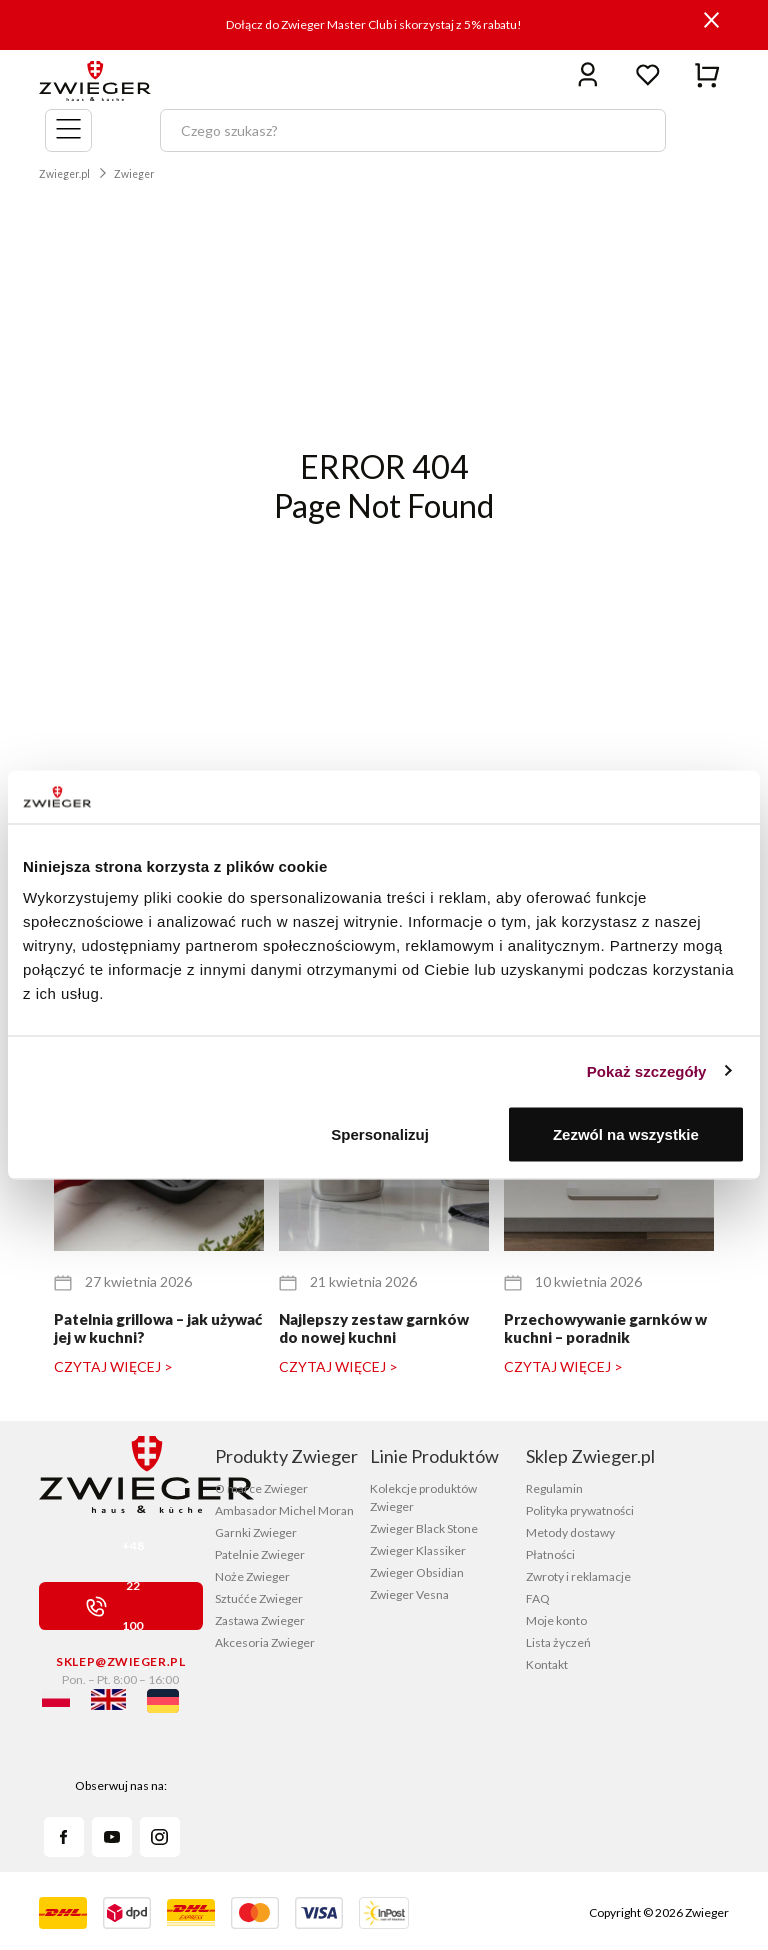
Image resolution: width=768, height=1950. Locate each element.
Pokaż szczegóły (647, 1070)
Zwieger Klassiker (418, 1550)
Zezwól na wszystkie (626, 1134)
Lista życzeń (558, 1642)
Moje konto (556, 1620)
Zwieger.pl (64, 174)
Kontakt (547, 1664)
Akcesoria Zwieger (265, 1642)
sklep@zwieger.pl (120, 1661)
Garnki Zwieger (256, 1532)
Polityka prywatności (580, 1510)
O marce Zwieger (261, 1488)
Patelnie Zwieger (260, 1554)
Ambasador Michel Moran (284, 1510)
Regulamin (554, 1488)
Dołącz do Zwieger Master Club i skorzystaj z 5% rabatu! (374, 24)
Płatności (550, 1554)
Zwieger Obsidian (417, 1572)
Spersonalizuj (380, 1134)
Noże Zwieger (252, 1576)
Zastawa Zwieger (260, 1620)
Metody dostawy (570, 1532)
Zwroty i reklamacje (578, 1576)
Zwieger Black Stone (424, 1528)
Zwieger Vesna (409, 1594)
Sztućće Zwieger (259, 1598)
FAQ (538, 1598)
